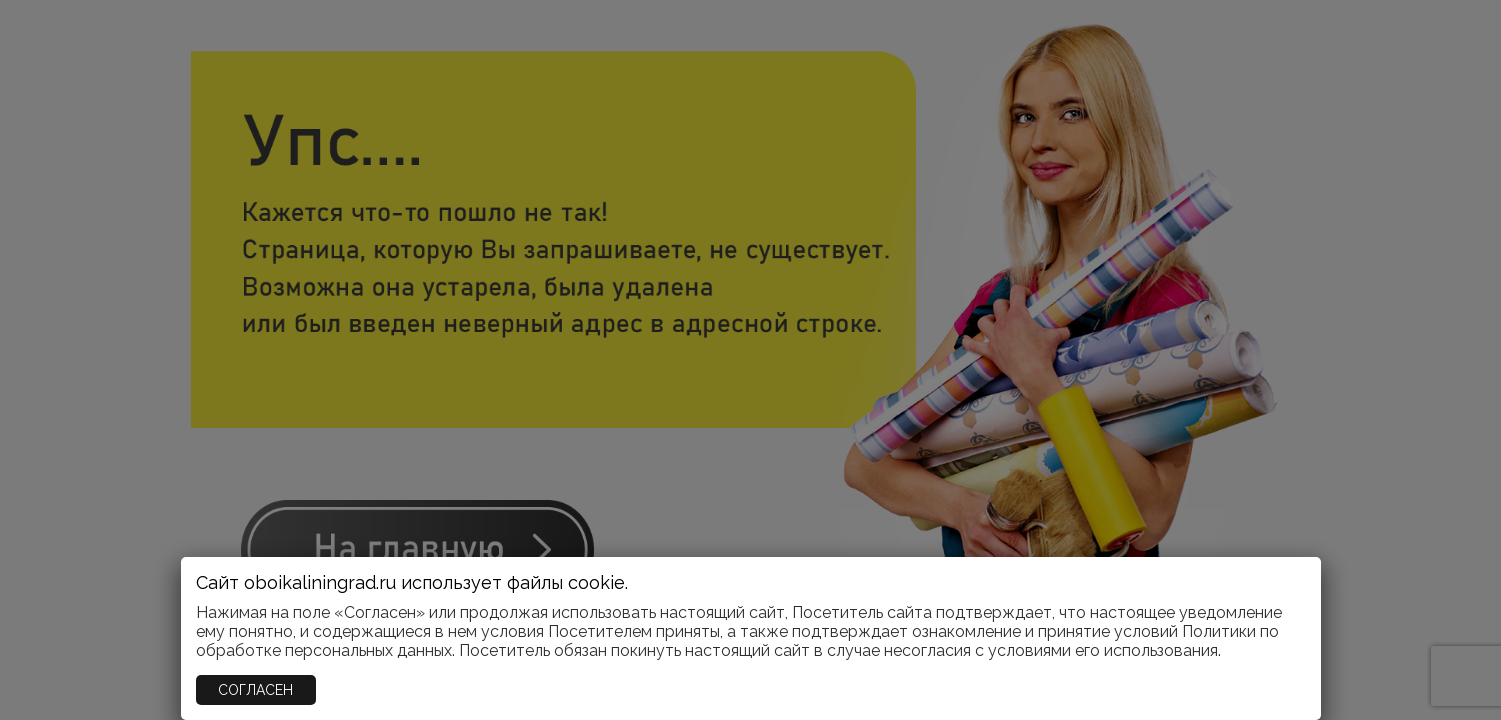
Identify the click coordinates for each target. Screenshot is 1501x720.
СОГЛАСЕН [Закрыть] (255, 690)
